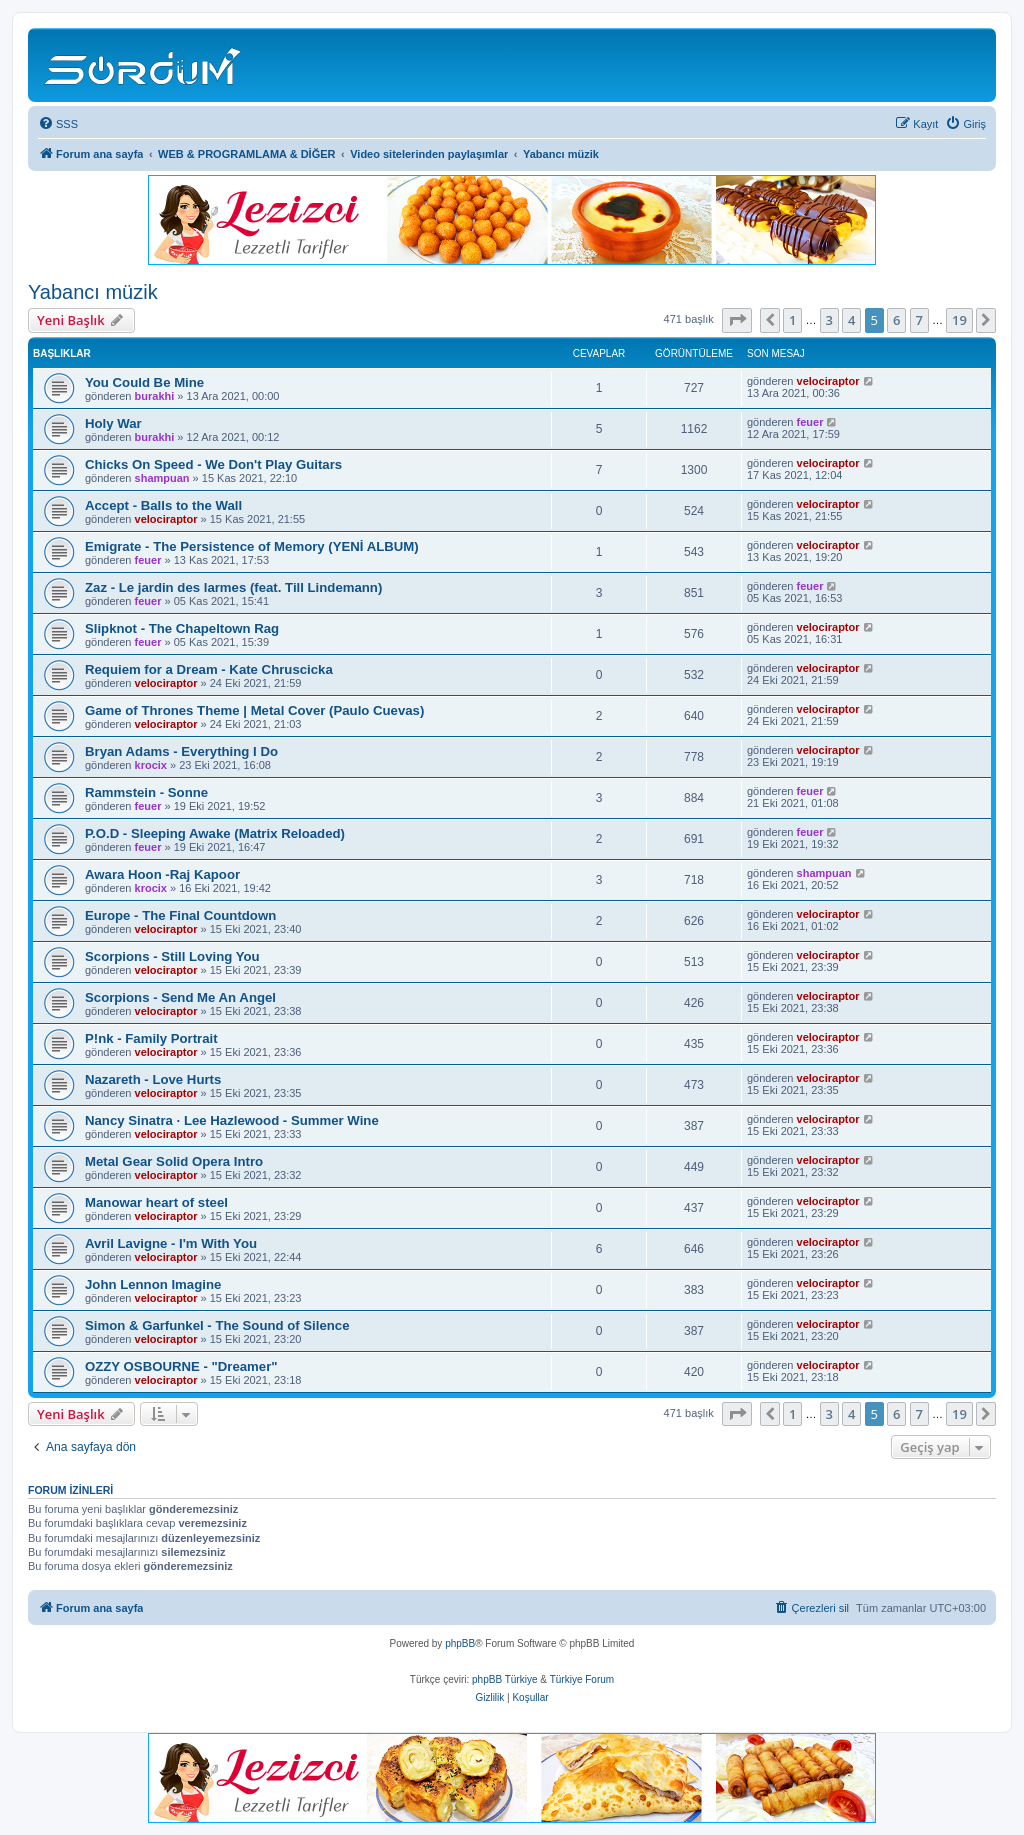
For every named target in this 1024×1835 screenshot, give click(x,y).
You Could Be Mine (144, 382)
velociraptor (828, 381)
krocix (151, 765)
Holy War (113, 423)
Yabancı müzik (93, 292)
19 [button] (959, 320)
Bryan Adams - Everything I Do (181, 751)
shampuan (162, 478)
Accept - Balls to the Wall (163, 505)
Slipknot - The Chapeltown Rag (182, 628)
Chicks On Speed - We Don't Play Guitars (213, 464)
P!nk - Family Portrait (151, 1038)
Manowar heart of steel (156, 1202)
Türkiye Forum (582, 1679)
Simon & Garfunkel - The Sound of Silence (217, 1325)
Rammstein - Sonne (146, 792)
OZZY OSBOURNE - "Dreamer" (181, 1366)
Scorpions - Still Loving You (172, 956)
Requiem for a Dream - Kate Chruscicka (209, 669)
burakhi (155, 396)
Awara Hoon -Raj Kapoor (162, 874)
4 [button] (851, 320)
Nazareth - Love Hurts (153, 1079)
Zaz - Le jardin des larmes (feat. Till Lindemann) (233, 587)
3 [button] (829, 320)
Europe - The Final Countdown (180, 915)
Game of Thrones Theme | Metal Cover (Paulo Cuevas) (254, 710)
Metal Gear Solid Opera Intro (174, 1161)
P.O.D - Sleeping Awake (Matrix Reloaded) (215, 833)
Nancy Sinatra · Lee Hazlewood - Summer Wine (232, 1120)
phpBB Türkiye (504, 1679)
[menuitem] (58, 124)
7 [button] (919, 320)
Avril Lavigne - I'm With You (171, 1243)
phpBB (460, 1643)
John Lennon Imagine (153, 1284)
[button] (737, 320)
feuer (810, 422)
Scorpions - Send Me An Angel (180, 997)
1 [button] (792, 320)
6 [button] (896, 320)
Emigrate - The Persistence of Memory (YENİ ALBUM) (252, 546)
